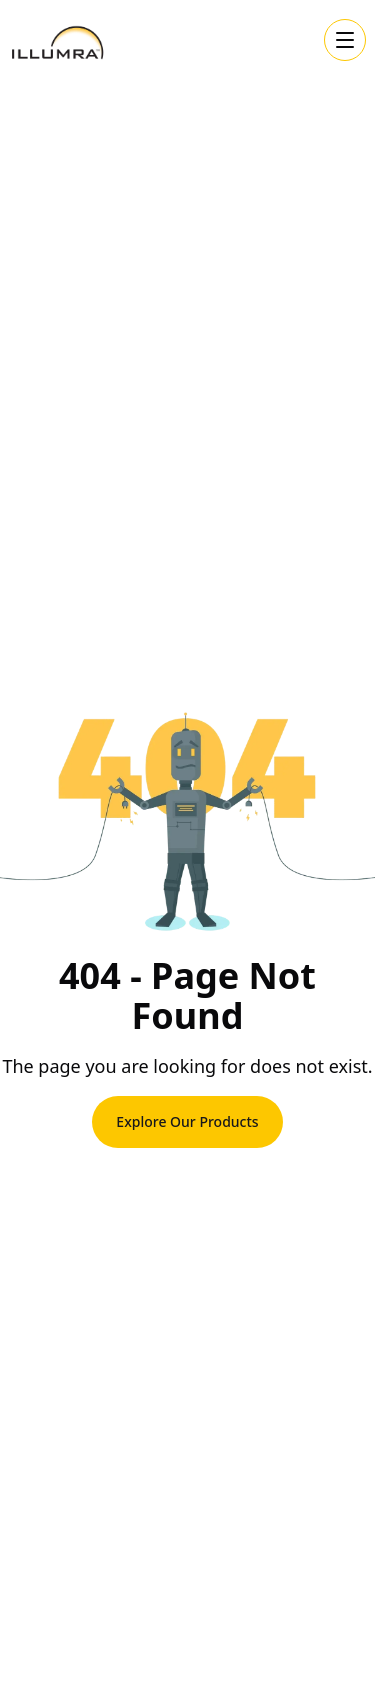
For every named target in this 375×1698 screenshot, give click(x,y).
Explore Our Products (187, 1121)
